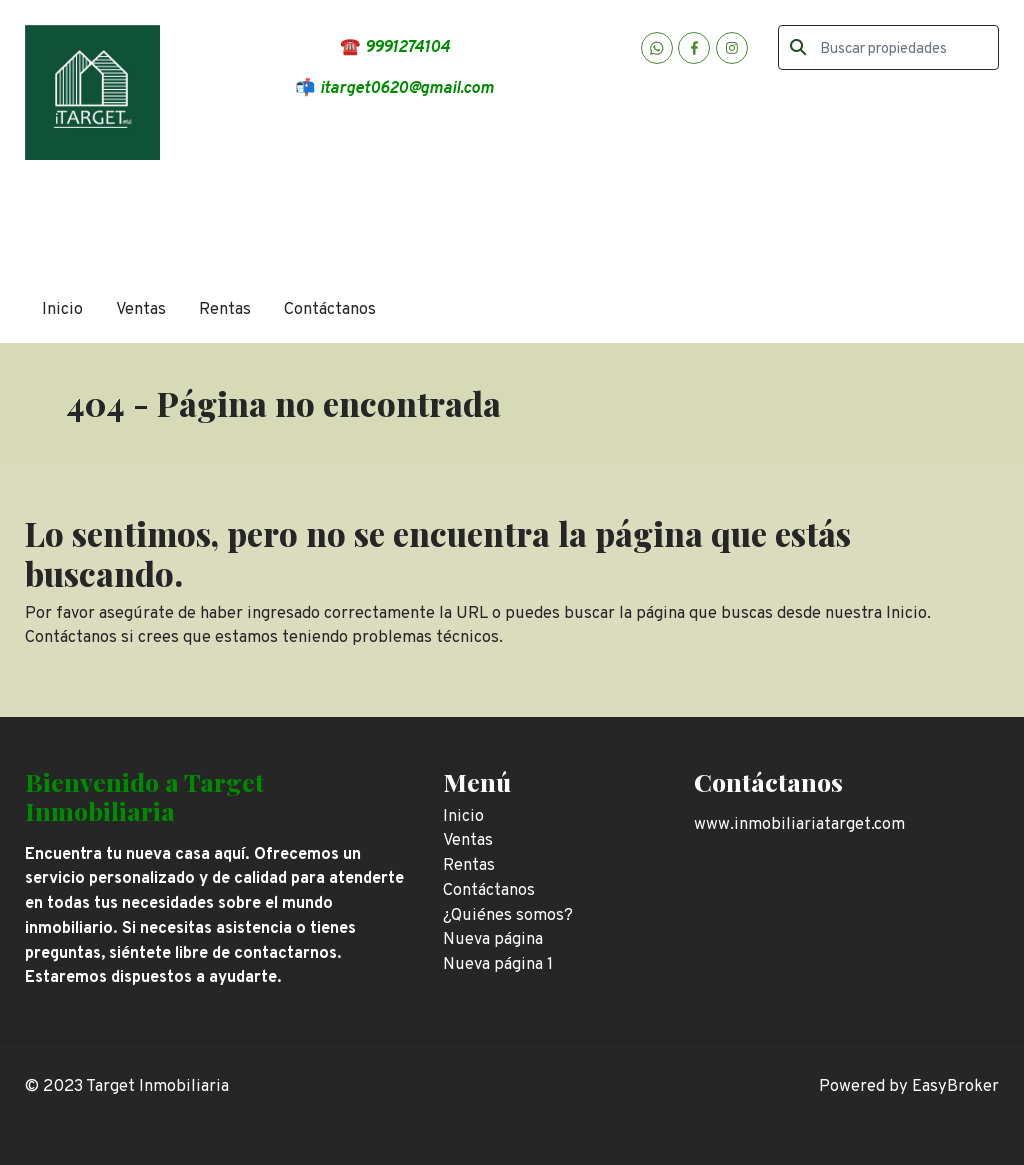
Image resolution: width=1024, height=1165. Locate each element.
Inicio (62, 309)
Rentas (225, 309)
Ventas (141, 309)
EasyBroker (955, 1086)
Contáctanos (330, 309)
